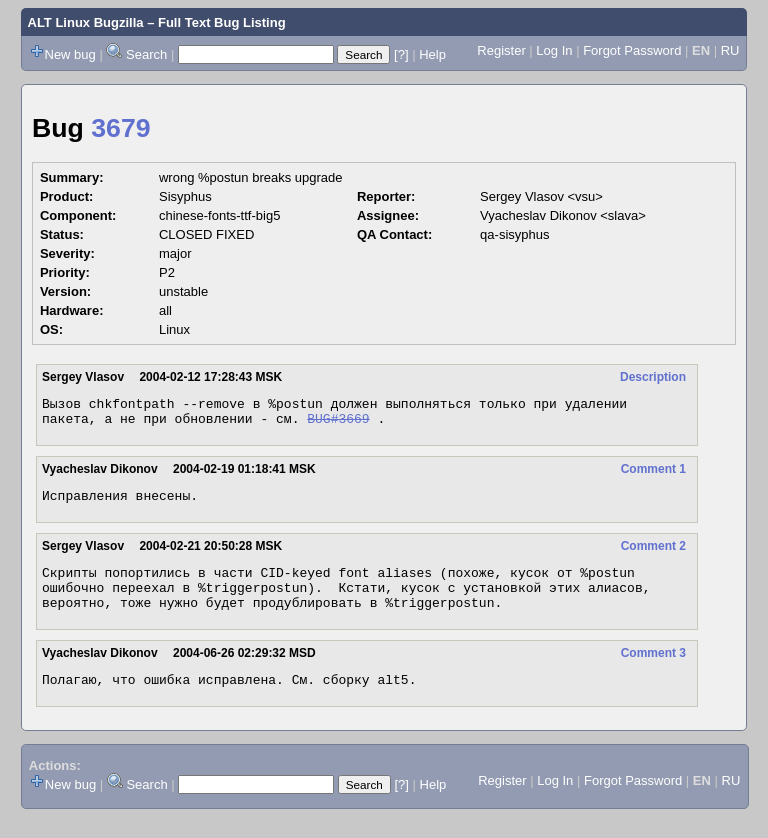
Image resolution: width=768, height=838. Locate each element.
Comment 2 (653, 555)
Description (653, 377)
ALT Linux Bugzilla (86, 22)
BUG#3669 (338, 424)
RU (730, 50)
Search (146, 54)
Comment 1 (653, 475)
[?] (401, 54)
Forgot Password (632, 50)
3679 (120, 128)
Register (501, 50)
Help (432, 54)
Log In (554, 50)
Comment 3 (653, 671)
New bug (70, 54)
